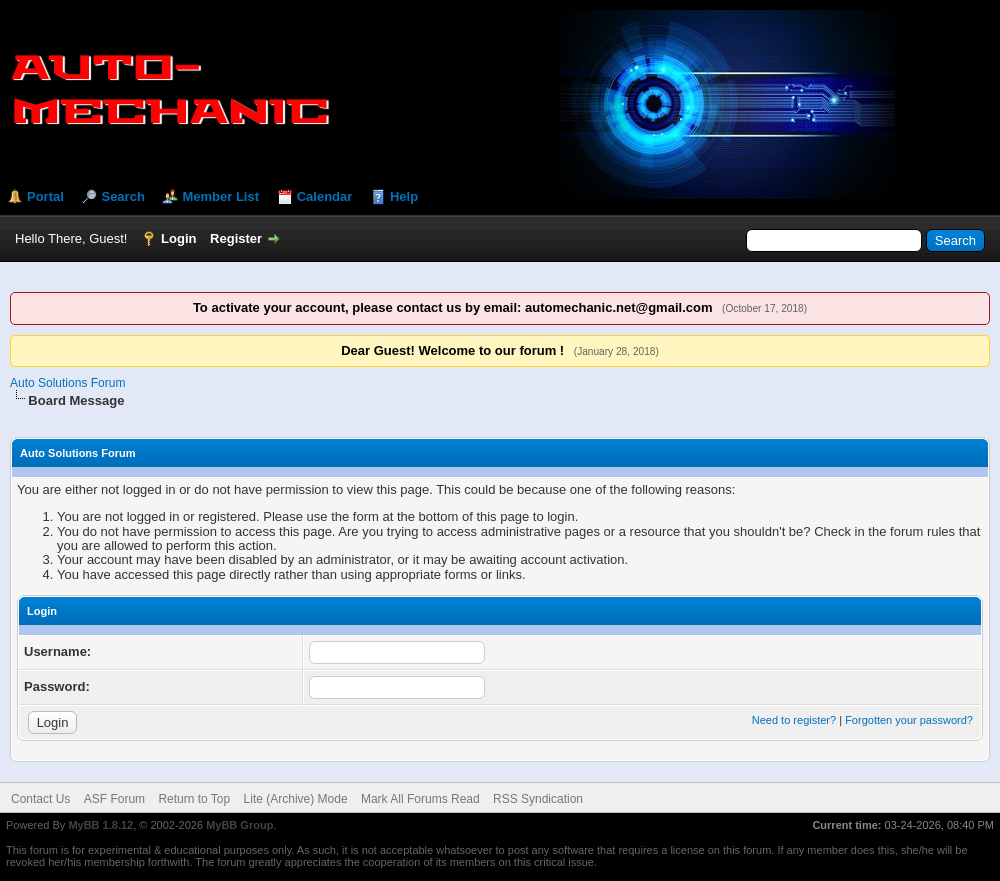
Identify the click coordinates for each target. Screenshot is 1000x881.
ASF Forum (114, 799)
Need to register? (794, 720)
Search (122, 196)
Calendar (325, 196)
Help (404, 196)
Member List (220, 196)
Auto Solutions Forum (67, 383)
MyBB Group (239, 825)
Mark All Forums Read (420, 799)
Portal (45, 196)
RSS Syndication (538, 799)
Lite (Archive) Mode (296, 799)
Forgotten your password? (909, 720)
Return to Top (194, 799)
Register (236, 238)
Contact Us (40, 799)
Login (178, 238)
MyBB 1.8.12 (100, 825)
